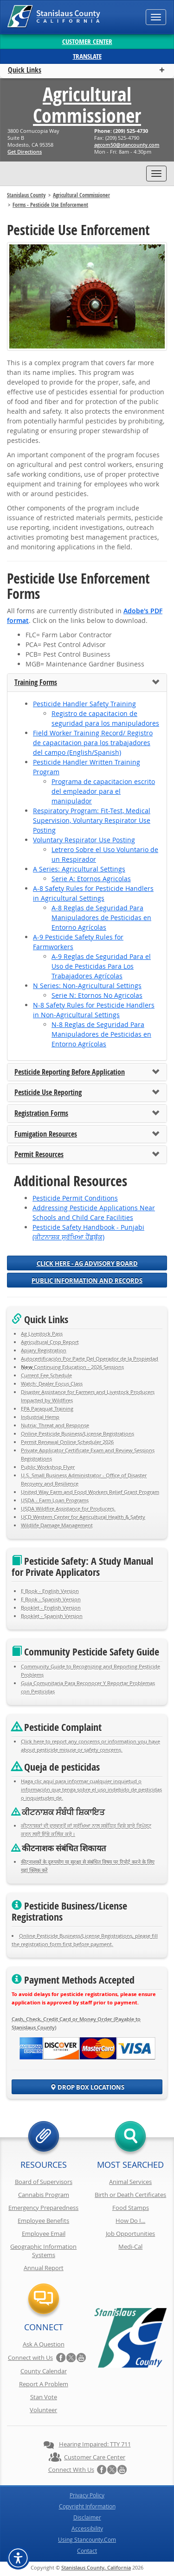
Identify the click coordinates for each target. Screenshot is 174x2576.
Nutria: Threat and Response (55, 1425)
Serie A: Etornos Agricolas (91, 878)
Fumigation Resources (45, 1134)
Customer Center (87, 41)
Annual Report (44, 2268)
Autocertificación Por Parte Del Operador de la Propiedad (89, 1358)
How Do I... (130, 2220)
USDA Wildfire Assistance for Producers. (68, 1508)
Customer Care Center (94, 2457)
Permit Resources (39, 1155)
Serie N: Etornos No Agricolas (97, 995)
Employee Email (43, 2233)
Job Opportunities (130, 2233)
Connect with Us (30, 2357)
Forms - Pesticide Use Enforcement (50, 205)
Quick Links (24, 70)
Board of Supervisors (43, 2182)
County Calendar (43, 2371)
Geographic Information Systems (43, 2250)
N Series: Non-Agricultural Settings (87, 985)
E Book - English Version (50, 1590)
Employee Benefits (43, 2220)
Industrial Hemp (40, 1416)
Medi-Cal (130, 2246)
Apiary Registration (43, 1350)
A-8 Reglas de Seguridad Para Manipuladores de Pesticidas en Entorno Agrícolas (101, 917)
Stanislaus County (26, 195)
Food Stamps (130, 2207)
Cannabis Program (43, 2194)
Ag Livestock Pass (42, 1333)
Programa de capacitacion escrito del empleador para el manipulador (103, 791)
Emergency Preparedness (43, 2207)
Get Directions (24, 151)
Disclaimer (87, 2517)
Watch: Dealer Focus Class (52, 1383)
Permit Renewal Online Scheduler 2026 (67, 1441)
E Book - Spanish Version (51, 1599)
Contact (87, 2550)
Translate (87, 56)
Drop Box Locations (87, 2087)
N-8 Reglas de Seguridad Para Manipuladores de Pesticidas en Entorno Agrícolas (101, 1034)
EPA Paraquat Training (47, 1408)
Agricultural (87, 105)
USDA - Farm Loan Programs (55, 1500)
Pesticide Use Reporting (48, 1093)
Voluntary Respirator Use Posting (84, 839)
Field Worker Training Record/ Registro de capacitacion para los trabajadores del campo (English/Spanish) (93, 742)
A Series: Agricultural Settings (79, 869)
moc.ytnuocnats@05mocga (127, 144)
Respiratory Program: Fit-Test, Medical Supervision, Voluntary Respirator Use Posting (91, 820)
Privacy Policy (87, 2495)
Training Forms (35, 682)
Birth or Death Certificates (130, 2194)
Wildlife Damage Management (57, 1525)
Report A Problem (43, 2384)
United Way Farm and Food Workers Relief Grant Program (90, 1491)
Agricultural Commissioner (81, 195)
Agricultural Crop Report (50, 1341)
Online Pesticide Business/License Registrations (77, 1433)
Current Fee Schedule (46, 1375)
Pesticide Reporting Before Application (69, 1072)
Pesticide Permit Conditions (75, 1198)
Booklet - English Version (51, 1607)
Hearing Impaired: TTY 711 (95, 2444)
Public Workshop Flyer (48, 1466)
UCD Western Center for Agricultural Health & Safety (83, 1516)
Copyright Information (87, 2506)
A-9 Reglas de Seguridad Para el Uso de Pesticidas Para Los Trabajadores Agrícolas (101, 966)
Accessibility (87, 2528)
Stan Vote (43, 2397)
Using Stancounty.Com (87, 2539)
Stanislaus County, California (96, 2567)
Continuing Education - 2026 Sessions (72, 1366)
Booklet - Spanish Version (52, 1615)
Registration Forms (41, 1113)
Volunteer (43, 2410)
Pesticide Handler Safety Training (84, 703)
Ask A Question (43, 2344)
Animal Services (130, 2182)
